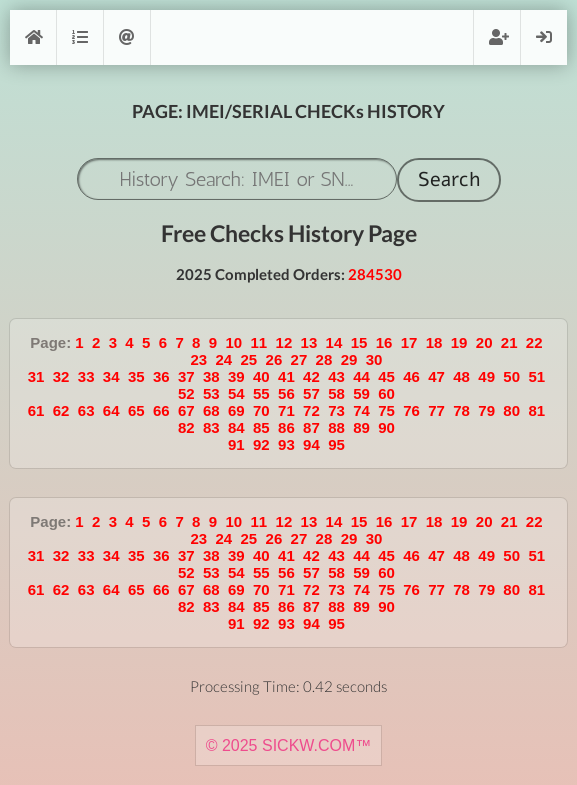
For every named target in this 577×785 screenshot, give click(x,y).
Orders (80, 37)
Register (497, 37)
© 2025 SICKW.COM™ (289, 745)
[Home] (33, 37)
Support (127, 37)
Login (544, 37)
